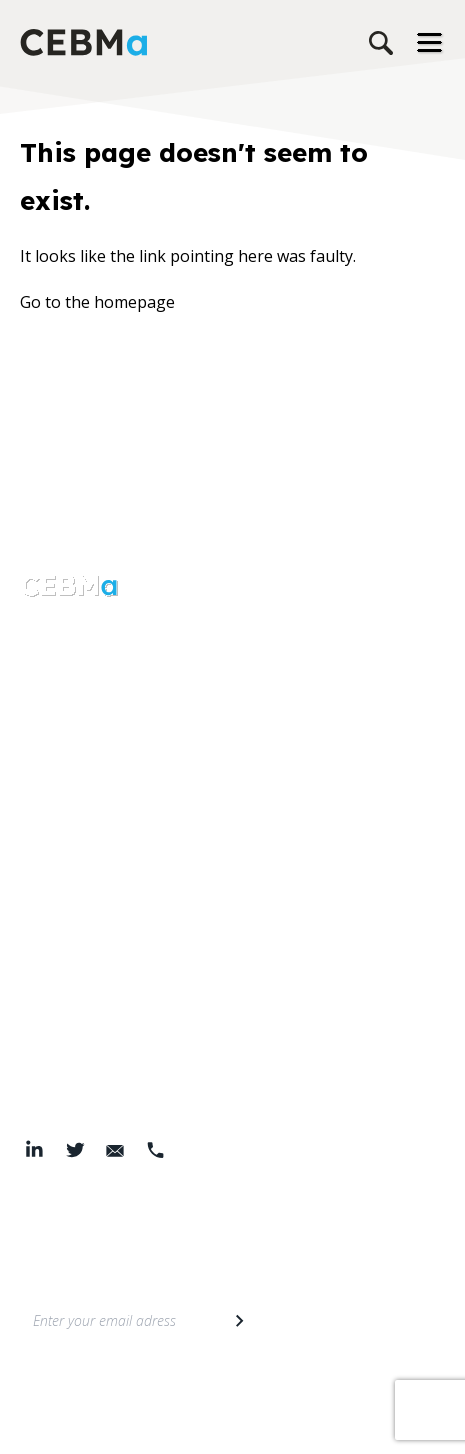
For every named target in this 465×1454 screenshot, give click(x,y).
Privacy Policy (112, 1396)
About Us (55, 682)
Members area (75, 934)
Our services (66, 722)
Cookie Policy (340, 1396)
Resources (59, 762)
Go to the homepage (97, 302)
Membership (68, 894)
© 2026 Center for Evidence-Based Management (233, 1424)
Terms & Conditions (227, 1396)
